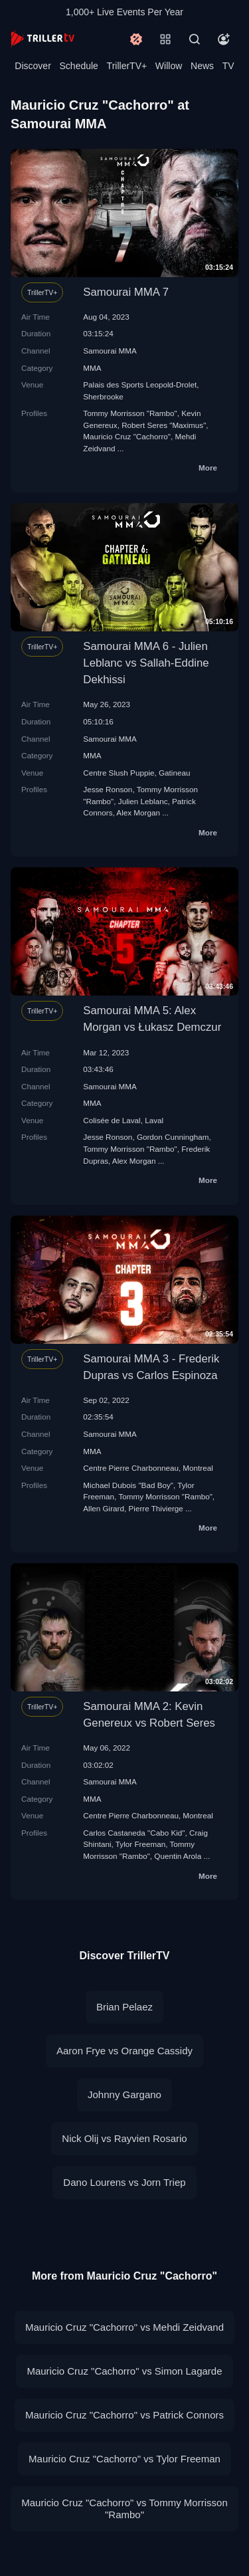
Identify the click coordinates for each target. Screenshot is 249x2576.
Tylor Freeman (140, 1844)
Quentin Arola (177, 1856)
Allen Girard (103, 1508)
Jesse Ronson (107, 789)
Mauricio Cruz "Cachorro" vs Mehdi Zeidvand (124, 2327)
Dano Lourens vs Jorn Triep (124, 2182)
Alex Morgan (138, 812)
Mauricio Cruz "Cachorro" (127, 436)
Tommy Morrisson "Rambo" (130, 413)
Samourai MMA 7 (126, 292)
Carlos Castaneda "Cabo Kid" (134, 1832)
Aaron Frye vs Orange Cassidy (124, 2050)
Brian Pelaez (124, 2006)
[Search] (194, 39)
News (202, 65)
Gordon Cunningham (173, 1136)
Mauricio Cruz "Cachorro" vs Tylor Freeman (124, 2458)
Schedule (79, 65)
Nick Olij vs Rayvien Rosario (124, 2138)
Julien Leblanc (143, 801)
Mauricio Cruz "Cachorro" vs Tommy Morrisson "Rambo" (124, 2508)
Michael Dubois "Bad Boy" (128, 1485)
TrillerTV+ (127, 65)
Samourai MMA (110, 350)
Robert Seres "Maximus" (164, 425)
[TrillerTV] (42, 39)
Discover (32, 65)
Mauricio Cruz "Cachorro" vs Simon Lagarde (124, 2371)
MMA (92, 368)
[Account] (223, 39)
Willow (168, 65)
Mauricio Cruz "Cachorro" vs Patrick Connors (124, 2414)
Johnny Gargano (124, 2094)
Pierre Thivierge (156, 1508)
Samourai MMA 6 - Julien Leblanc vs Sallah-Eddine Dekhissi (145, 663)
